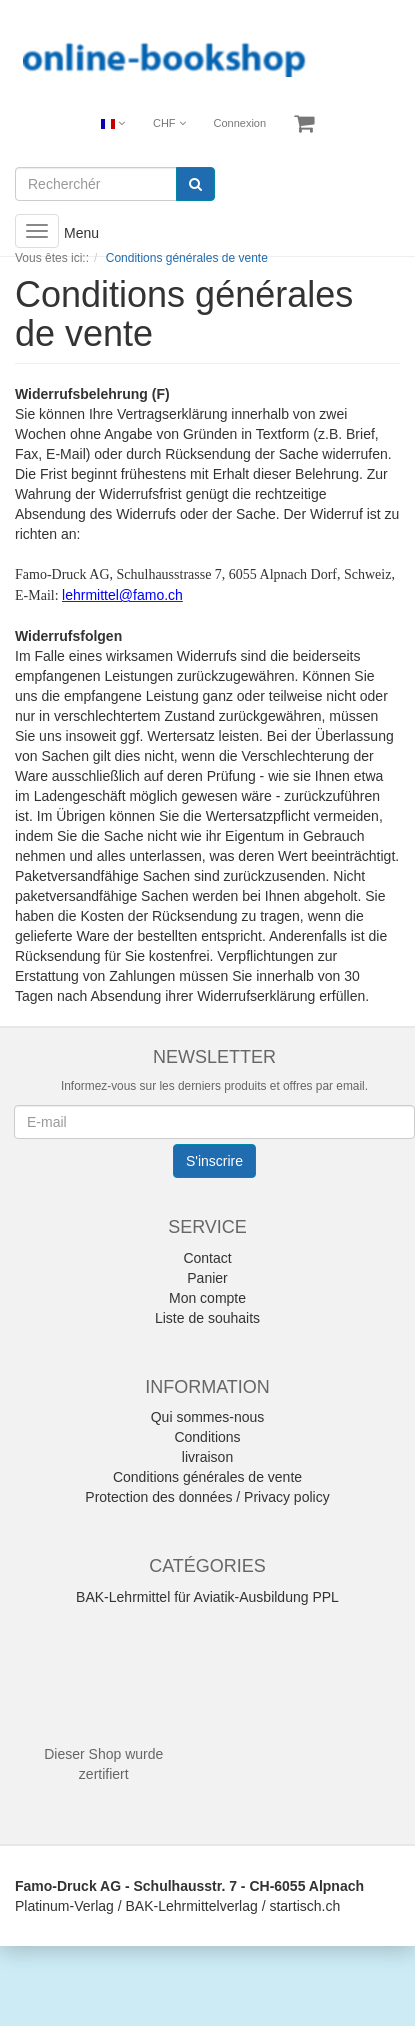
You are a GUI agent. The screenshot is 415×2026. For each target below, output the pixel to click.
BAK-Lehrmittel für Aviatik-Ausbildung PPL (207, 1597)
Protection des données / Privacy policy (207, 1497)
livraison (207, 1457)
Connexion (240, 123)
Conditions (207, 1437)
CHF (169, 123)
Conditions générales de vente (207, 1477)
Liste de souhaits (207, 1318)
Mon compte (207, 1298)
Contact (207, 1258)
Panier (207, 1278)
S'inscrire (214, 1161)
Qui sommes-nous (208, 1417)
